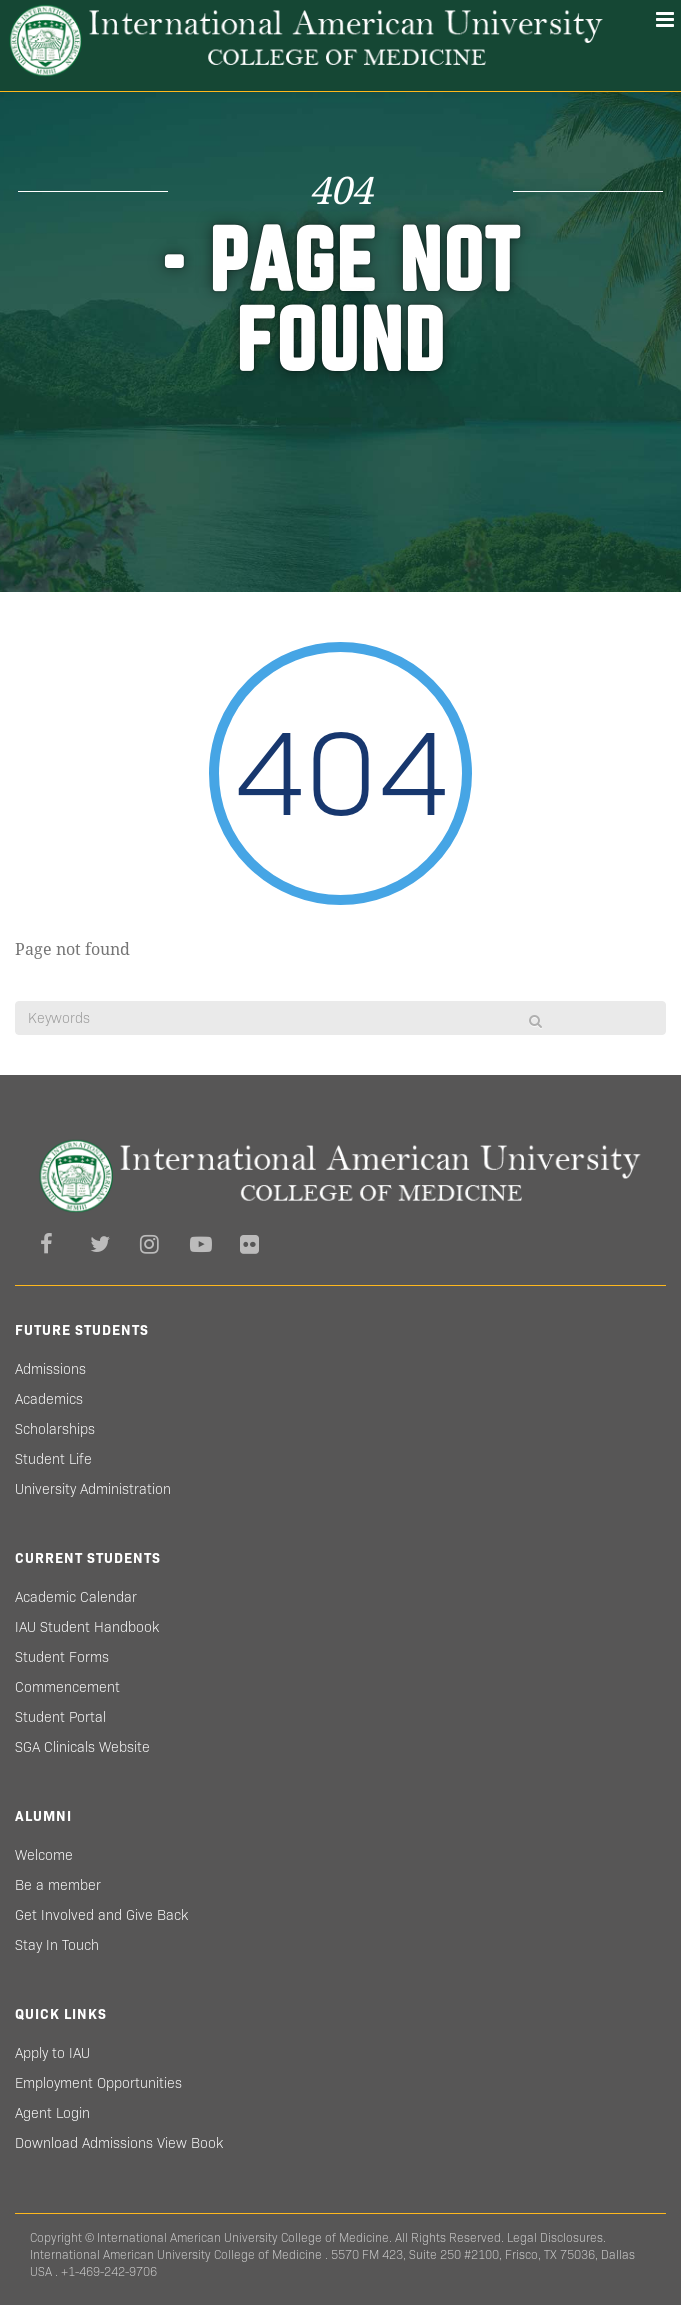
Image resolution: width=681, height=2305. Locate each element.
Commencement (67, 1687)
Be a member (58, 1885)
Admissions (50, 1369)
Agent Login (52, 2113)
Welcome (44, 1855)
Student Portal (60, 1717)
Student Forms (62, 1657)
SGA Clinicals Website (82, 1747)
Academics (49, 1399)
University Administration (93, 1489)
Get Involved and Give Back (101, 1915)
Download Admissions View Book (119, 2143)
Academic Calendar (76, 1597)
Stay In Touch (57, 1945)
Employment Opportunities (98, 2083)
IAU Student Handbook (87, 1627)
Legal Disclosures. (556, 2237)
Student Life (53, 1459)
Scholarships (55, 1429)
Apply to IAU (52, 2053)
